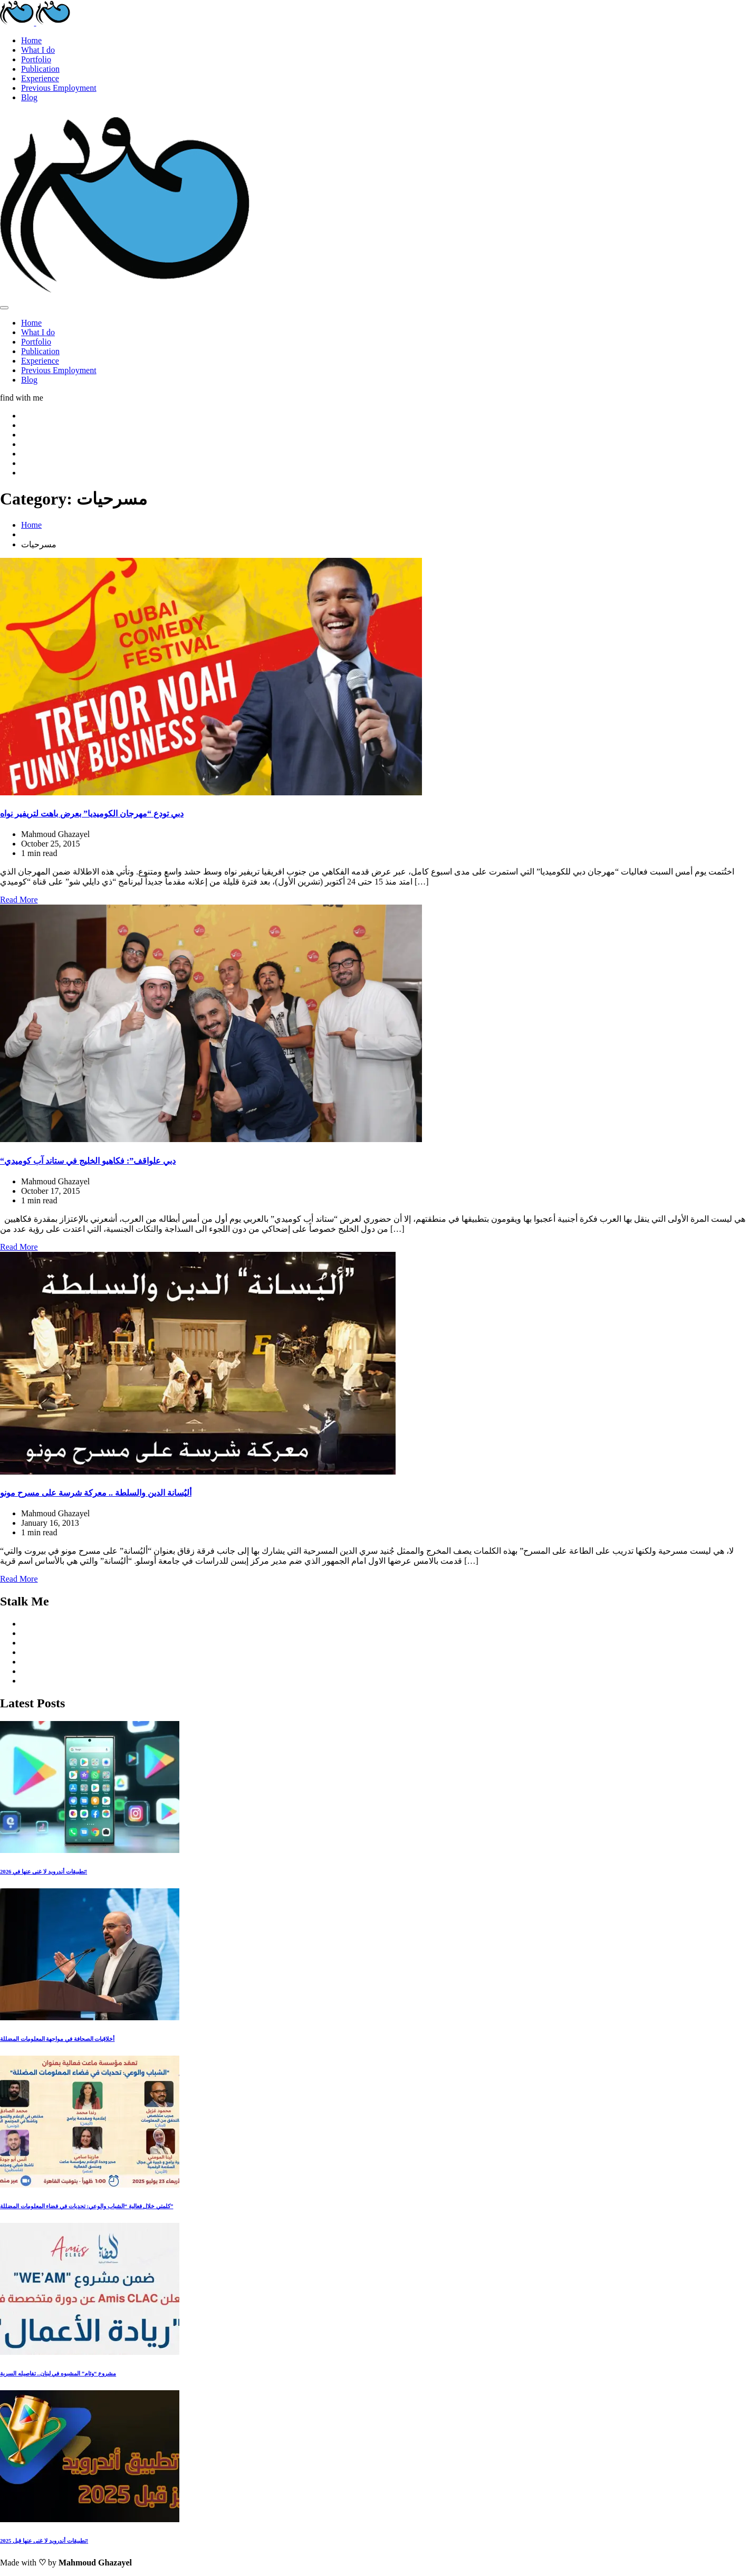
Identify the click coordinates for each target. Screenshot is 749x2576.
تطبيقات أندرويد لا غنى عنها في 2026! (43, 1871)
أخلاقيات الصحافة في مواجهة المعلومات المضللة (57, 2039)
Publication (40, 68)
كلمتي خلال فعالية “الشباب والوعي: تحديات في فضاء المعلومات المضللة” (86, 2206)
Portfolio (36, 59)
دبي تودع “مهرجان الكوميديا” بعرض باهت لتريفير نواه (92, 813)
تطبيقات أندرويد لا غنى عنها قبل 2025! (44, 2540)
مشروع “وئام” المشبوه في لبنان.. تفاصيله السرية (58, 2373)
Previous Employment (59, 87)
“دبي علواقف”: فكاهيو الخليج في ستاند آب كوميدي (88, 1160)
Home (31, 40)
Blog (29, 97)
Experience (40, 78)
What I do (38, 49)
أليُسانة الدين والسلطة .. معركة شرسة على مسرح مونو (95, 1492)
